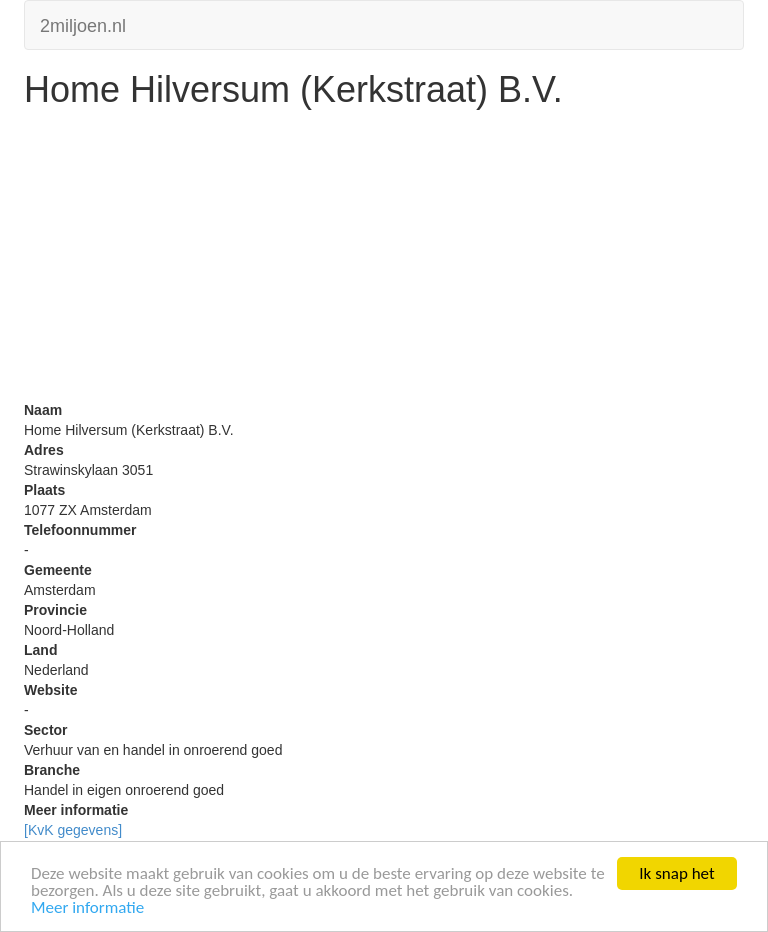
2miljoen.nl (83, 23)
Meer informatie (87, 908)
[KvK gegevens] (73, 830)
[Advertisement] (384, 260)
